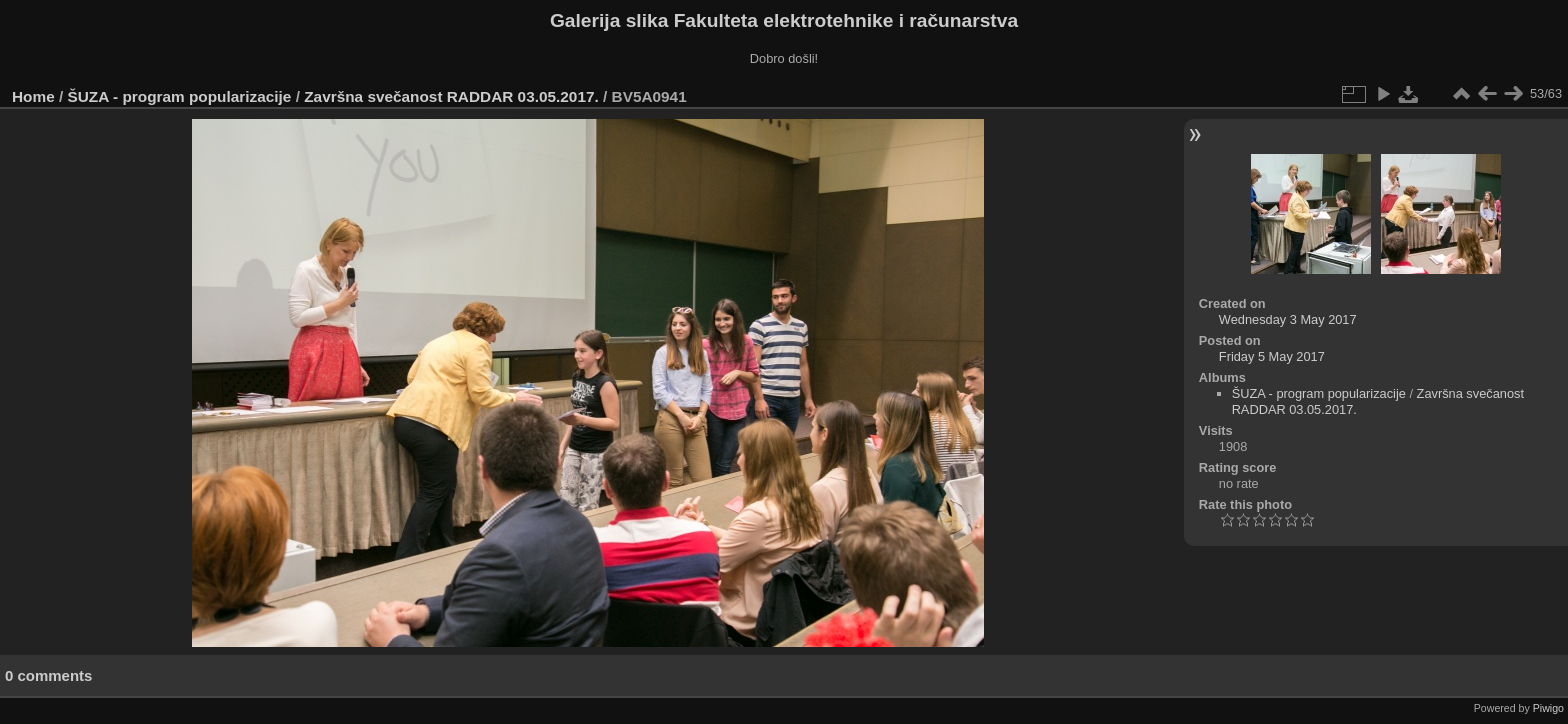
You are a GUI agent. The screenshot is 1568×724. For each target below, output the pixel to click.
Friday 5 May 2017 (1272, 356)
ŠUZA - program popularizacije (180, 96)
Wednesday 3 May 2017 (1288, 319)
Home (33, 96)
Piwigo (1548, 708)
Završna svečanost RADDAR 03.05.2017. (451, 96)
